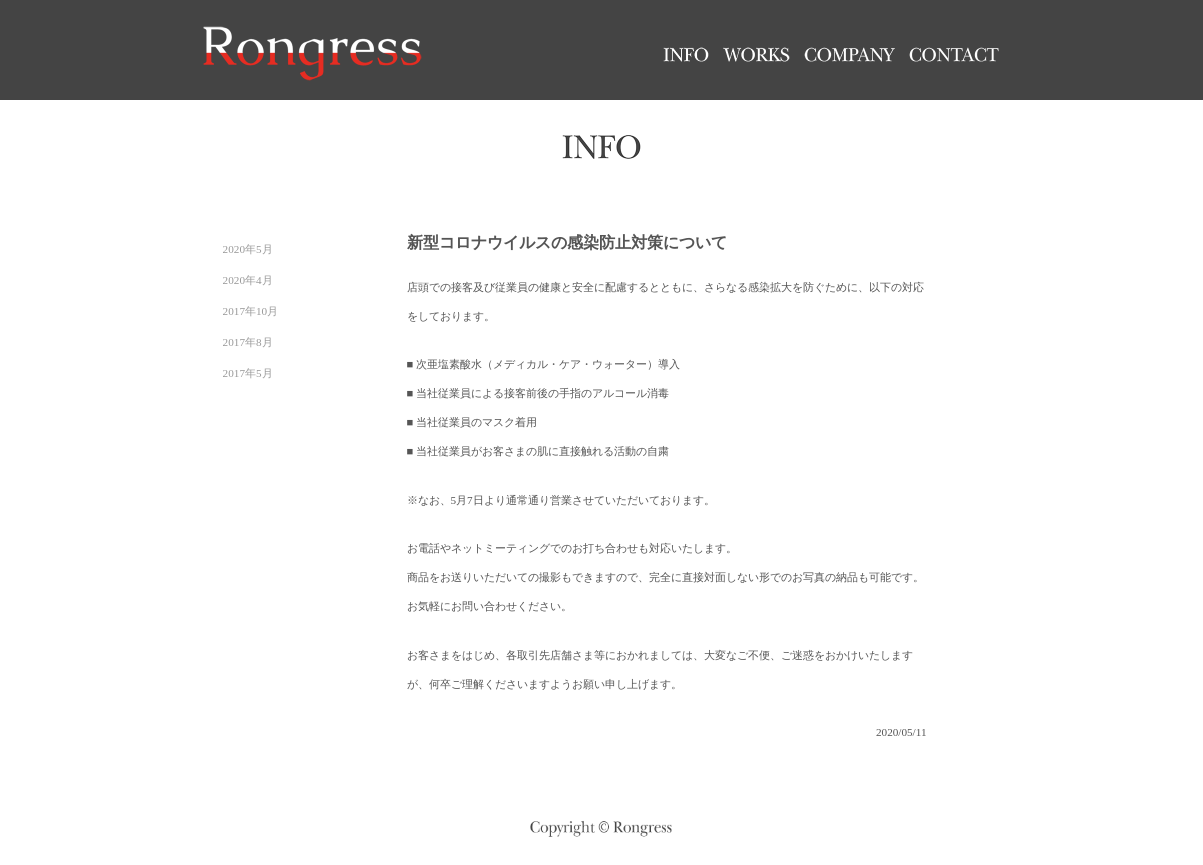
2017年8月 (248, 342)
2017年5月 (248, 373)
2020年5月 (248, 249)
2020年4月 (248, 280)
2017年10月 (251, 311)
